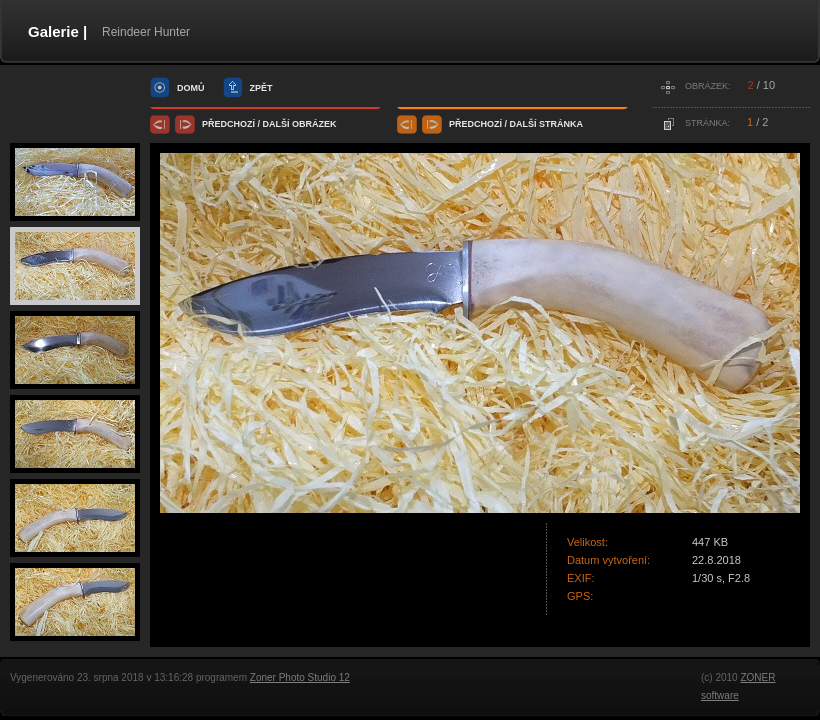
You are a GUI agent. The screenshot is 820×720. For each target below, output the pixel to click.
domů (191, 88)
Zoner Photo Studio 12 (300, 677)
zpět (261, 88)
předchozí (228, 124)
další (276, 124)
